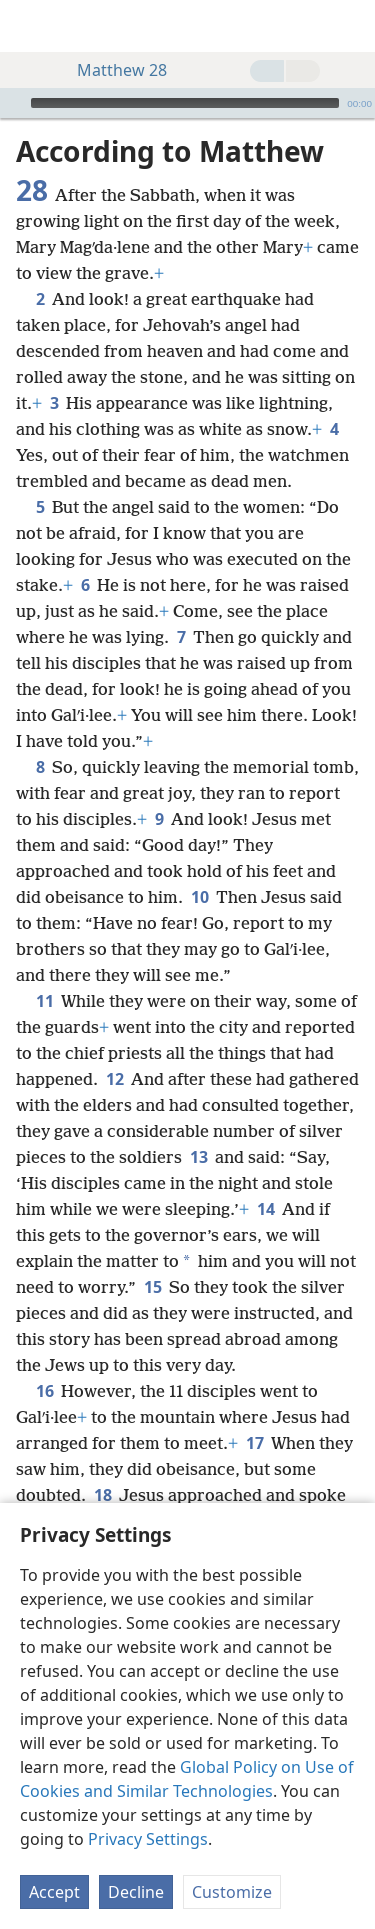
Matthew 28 (112, 70)
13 (198, 1157)
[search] (350, 26)
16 (44, 1391)
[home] (30, 26)
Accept (54, 1892)
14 (265, 1209)
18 (102, 1495)
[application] (187, 103)
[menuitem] (30, 26)
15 (152, 1287)
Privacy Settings (148, 1839)
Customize (232, 1892)
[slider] (185, 103)
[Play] (13, 103)
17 (254, 1443)
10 (199, 897)
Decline (136, 1892)
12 (114, 1079)
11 (44, 1001)
